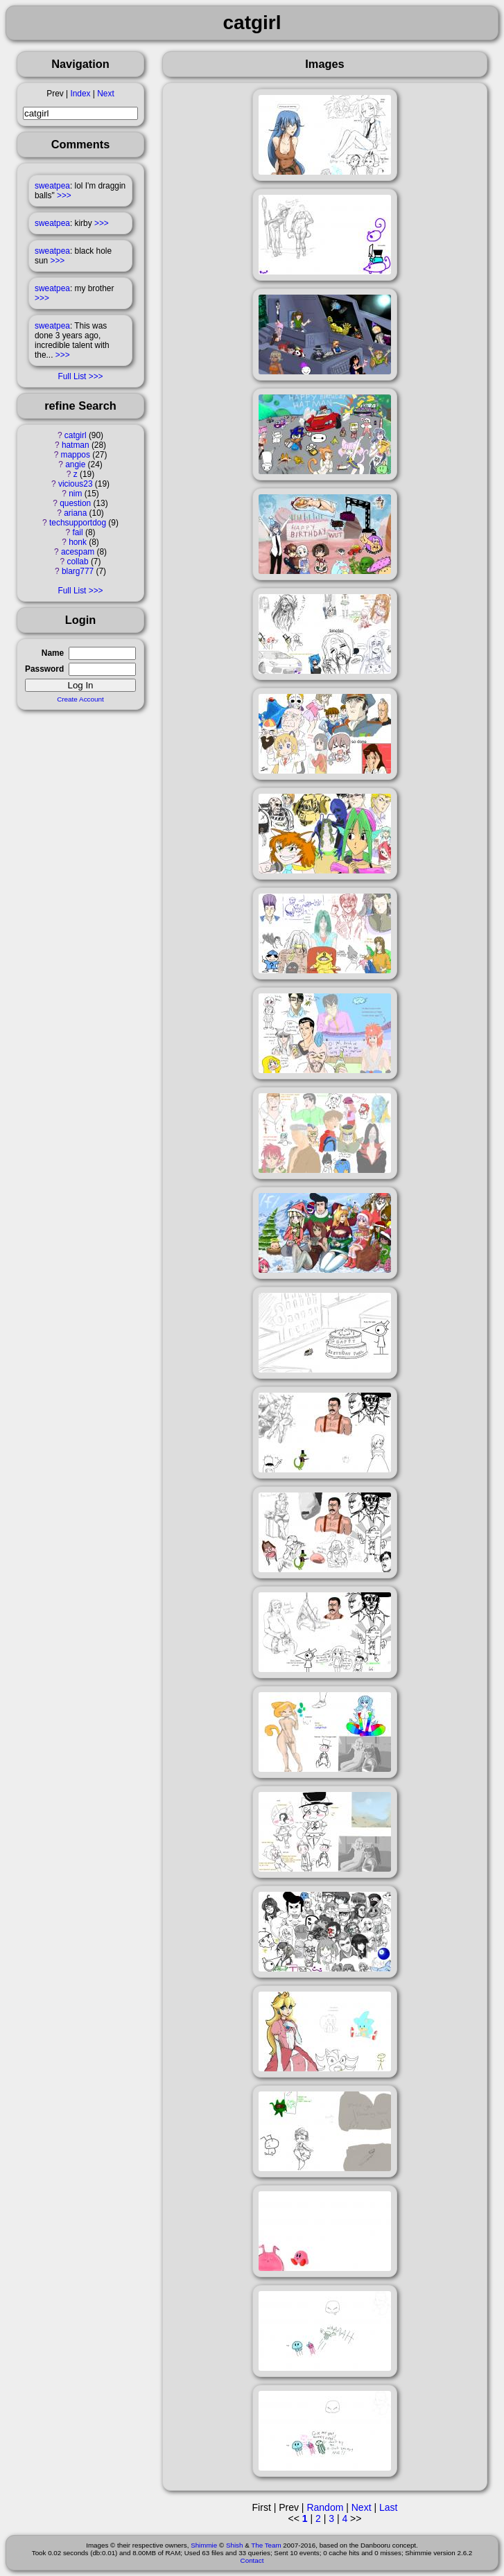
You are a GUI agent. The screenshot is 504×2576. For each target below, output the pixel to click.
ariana (75, 513)
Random (324, 2507)
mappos (75, 455)
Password (44, 669)
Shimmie (204, 2545)
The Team (266, 2545)
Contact (252, 2560)
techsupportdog (77, 523)
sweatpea (52, 186)
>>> (64, 195)
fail (77, 532)
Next (105, 93)
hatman (75, 445)
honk (78, 542)
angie (75, 464)
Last (388, 2507)
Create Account (80, 699)
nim (75, 493)
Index (80, 93)
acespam (77, 552)
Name (53, 653)
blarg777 (78, 571)
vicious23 (75, 484)
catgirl (75, 435)
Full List (72, 376)
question (75, 503)
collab (77, 561)
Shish (234, 2545)
